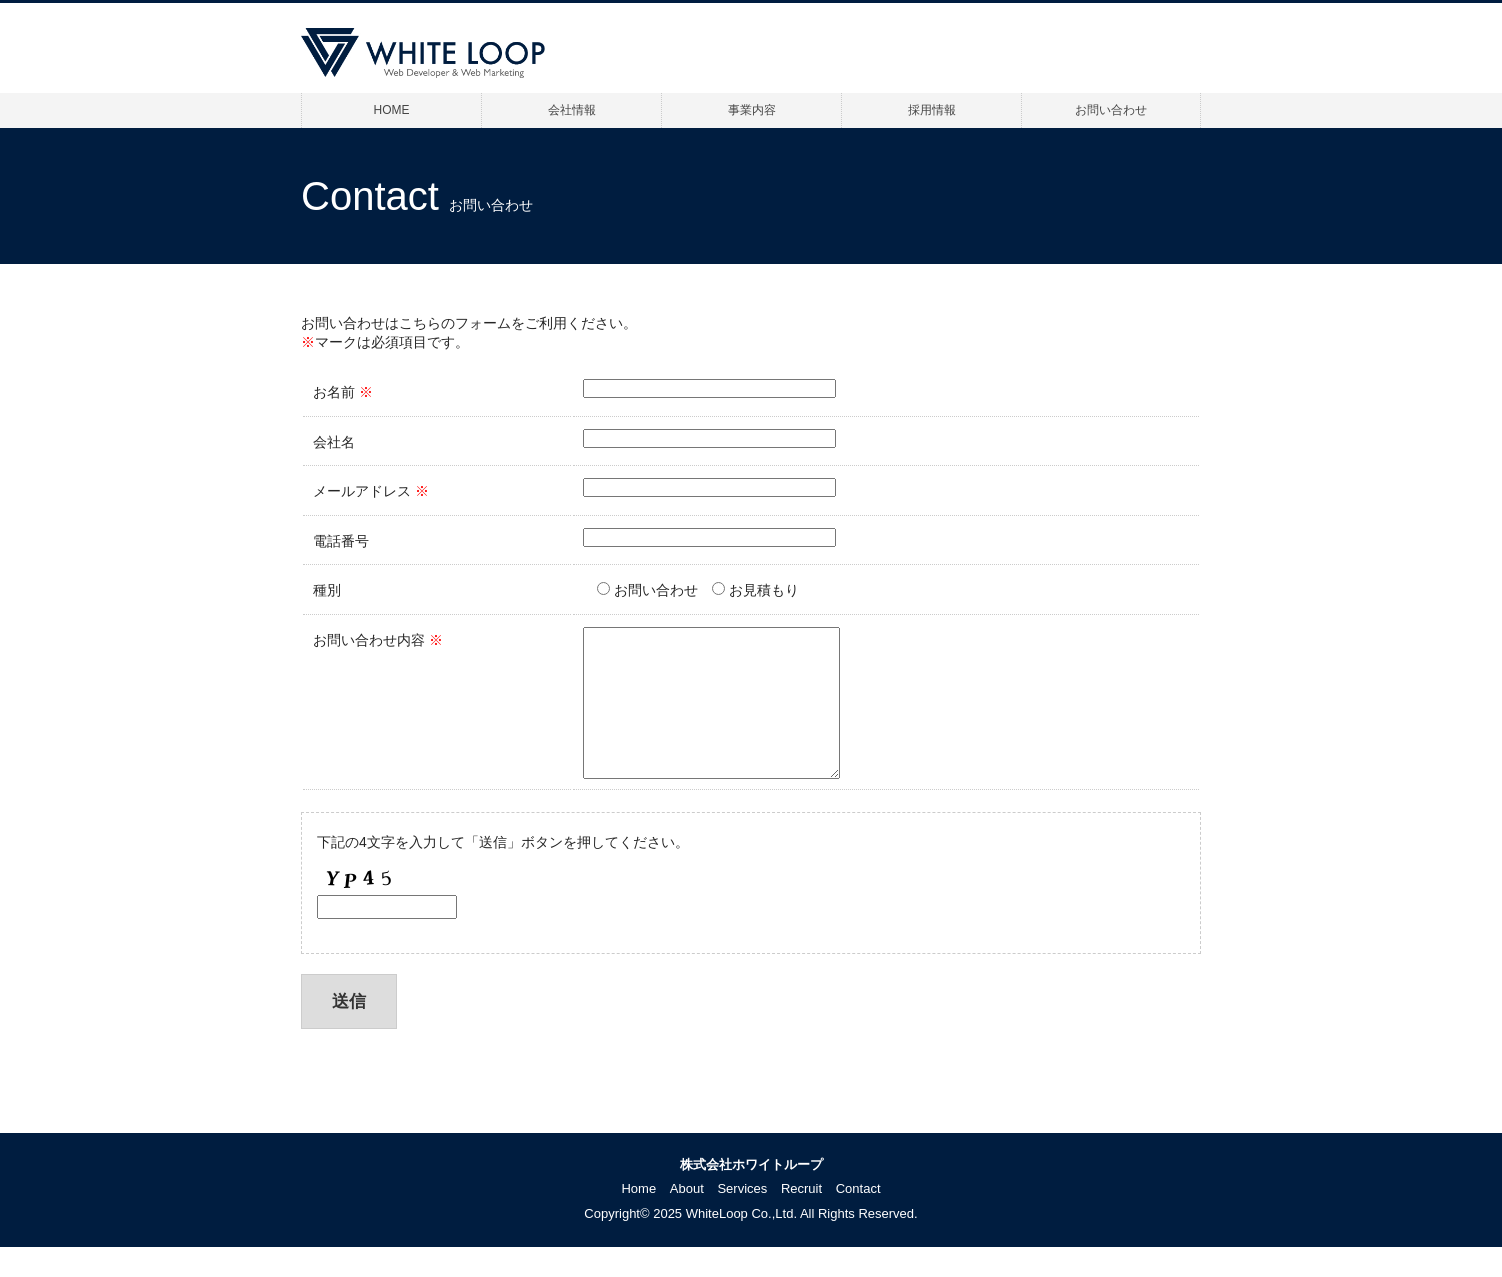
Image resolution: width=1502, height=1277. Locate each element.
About (687, 1218)
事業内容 (752, 110)
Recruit (801, 1218)
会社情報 (572, 110)
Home (638, 1218)
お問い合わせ (1111, 110)
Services (742, 1218)
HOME (392, 110)
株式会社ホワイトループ (751, 1194)
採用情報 (932, 110)
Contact (858, 1218)
